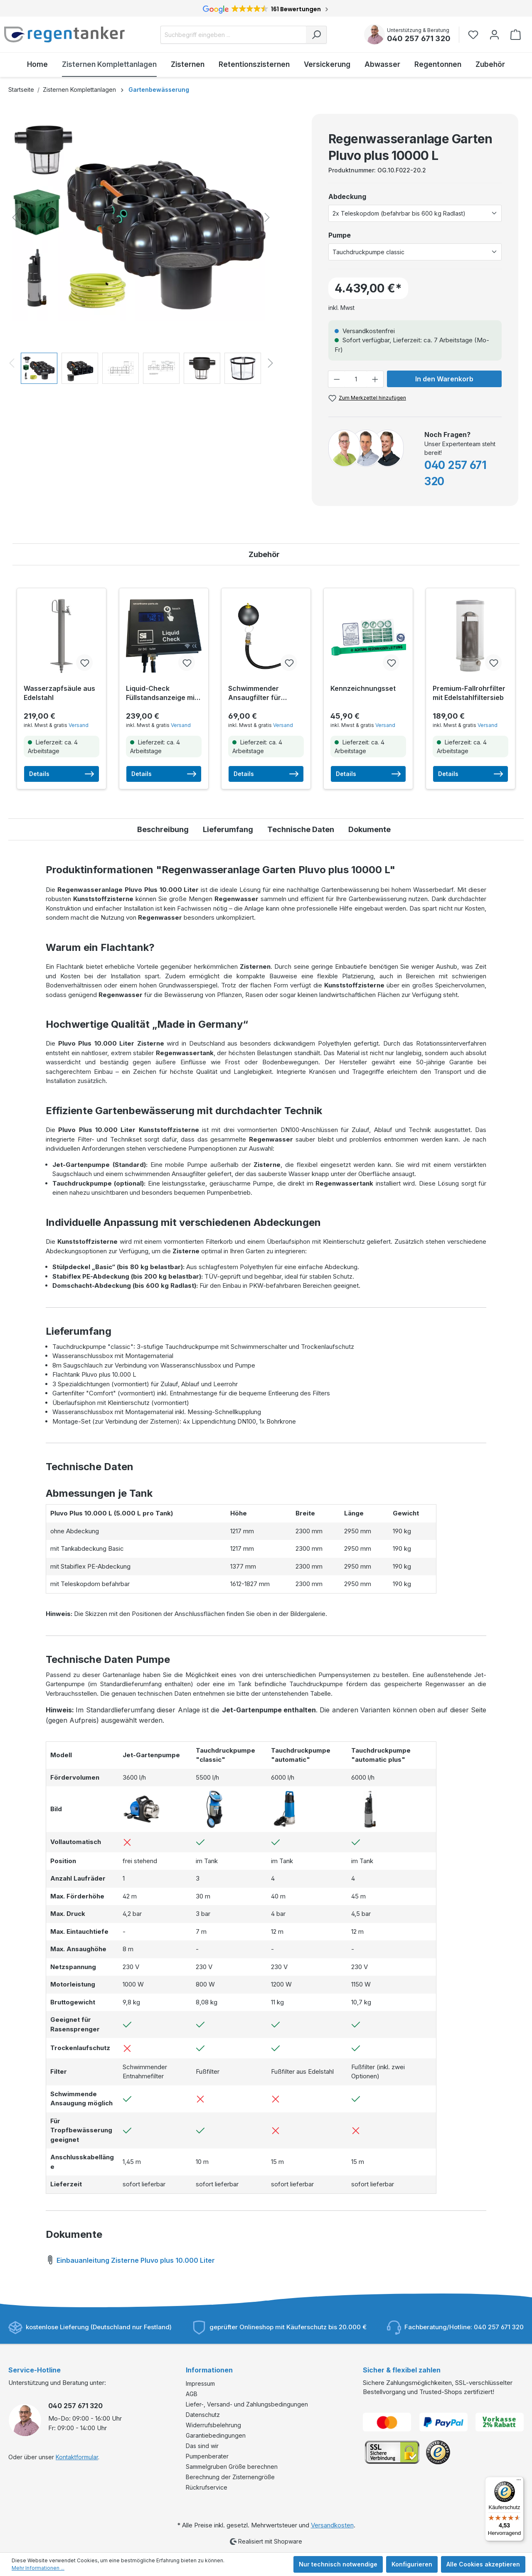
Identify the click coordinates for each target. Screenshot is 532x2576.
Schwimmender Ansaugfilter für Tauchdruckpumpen (261, 693)
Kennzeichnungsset (363, 688)
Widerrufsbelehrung (213, 2425)
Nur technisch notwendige (338, 2564)
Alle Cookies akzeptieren (483, 2564)
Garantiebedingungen (216, 2435)
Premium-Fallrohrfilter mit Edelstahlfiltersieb (469, 693)
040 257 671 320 (419, 38)
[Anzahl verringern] (336, 379)
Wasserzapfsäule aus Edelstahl (59, 693)
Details (61, 773)
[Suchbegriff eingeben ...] (233, 35)
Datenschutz (203, 2414)
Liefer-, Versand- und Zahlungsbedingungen (247, 2404)
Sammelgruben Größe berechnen (232, 2466)
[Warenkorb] (515, 35)
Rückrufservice (206, 2487)
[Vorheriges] (14, 217)
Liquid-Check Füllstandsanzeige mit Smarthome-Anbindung (161, 693)
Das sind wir (202, 2445)
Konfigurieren (412, 2564)
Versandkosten (332, 2525)
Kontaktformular (77, 2457)
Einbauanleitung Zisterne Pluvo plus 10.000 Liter (130, 2259)
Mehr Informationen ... (38, 2568)
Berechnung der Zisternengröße (230, 2476)
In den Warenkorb (444, 379)
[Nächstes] (267, 217)
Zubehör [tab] (264, 554)
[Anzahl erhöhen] (375, 379)
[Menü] (519, 2482)
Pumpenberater (207, 2456)
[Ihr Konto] (494, 35)
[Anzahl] (356, 379)
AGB (191, 2393)
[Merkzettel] (476, 35)
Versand (79, 725)
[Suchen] (316, 35)
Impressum (200, 2383)
